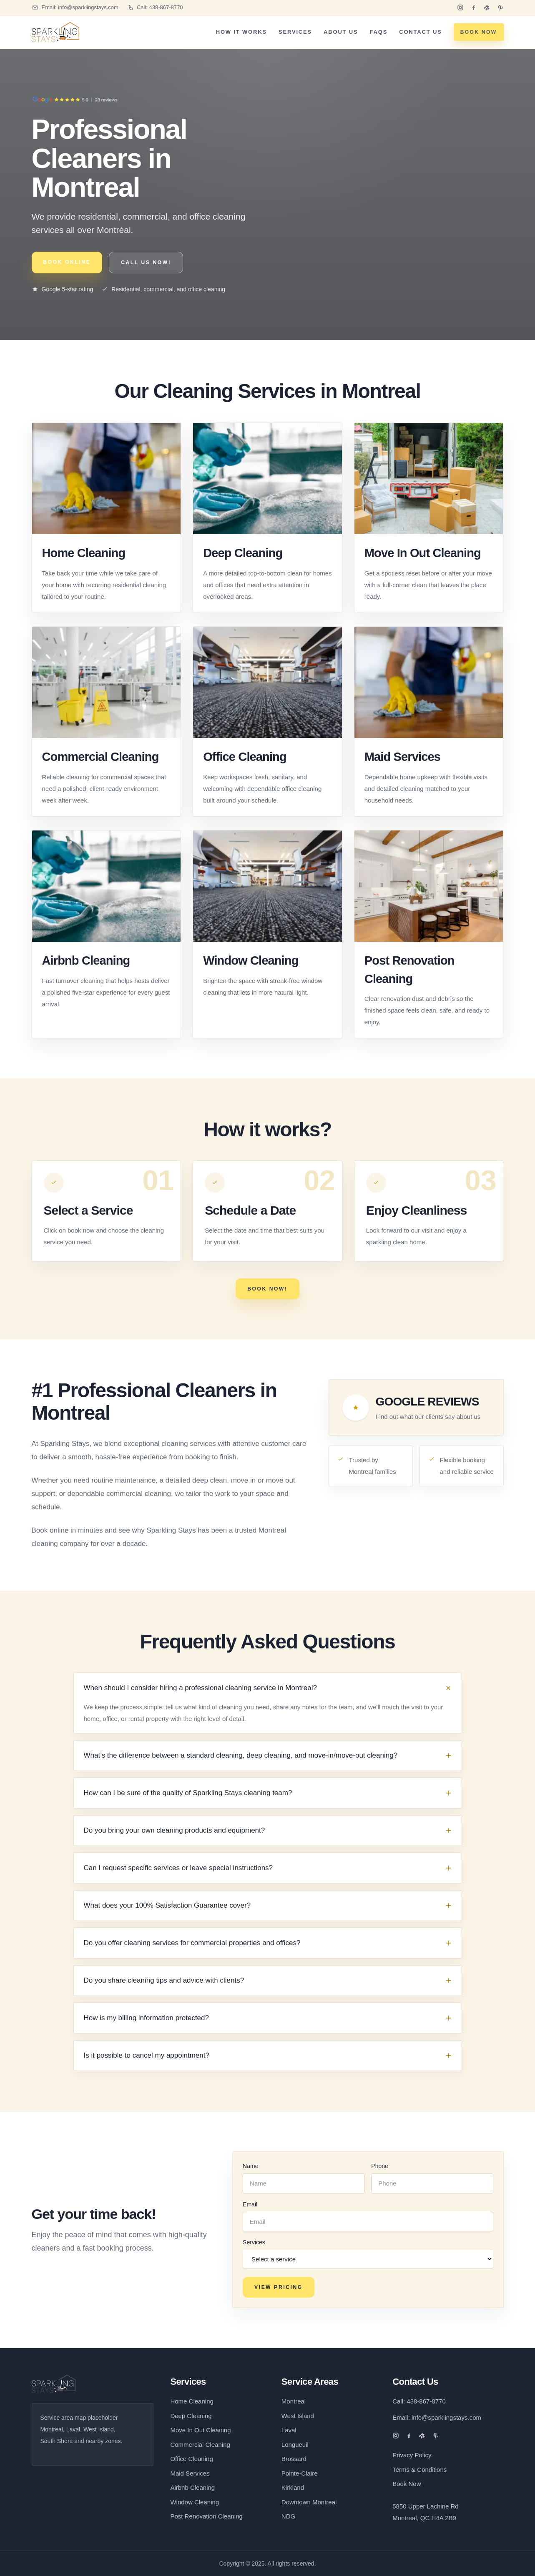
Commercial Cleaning (100, 756)
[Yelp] (487, 7)
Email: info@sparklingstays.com (436, 2417)
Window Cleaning (250, 960)
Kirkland (292, 2487)
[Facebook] (473, 7)
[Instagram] (460, 7)
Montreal (293, 2401)
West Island (297, 2415)
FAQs (378, 32)
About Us (341, 32)
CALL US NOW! (146, 262)
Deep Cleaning (242, 553)
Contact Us (420, 32)
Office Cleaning (244, 756)
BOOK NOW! (267, 1289)
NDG (288, 2516)
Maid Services (402, 756)
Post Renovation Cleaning (206, 2516)
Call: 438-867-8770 (419, 2401)
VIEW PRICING (278, 2287)
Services (295, 32)
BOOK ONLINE (67, 262)
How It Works (241, 32)
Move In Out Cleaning (422, 553)
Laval (288, 2429)
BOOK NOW (478, 32)
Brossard (293, 2458)
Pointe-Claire (299, 2473)
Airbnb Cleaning (86, 960)
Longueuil (295, 2444)
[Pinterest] (500, 7)
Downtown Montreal (309, 2502)
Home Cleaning (84, 553)
